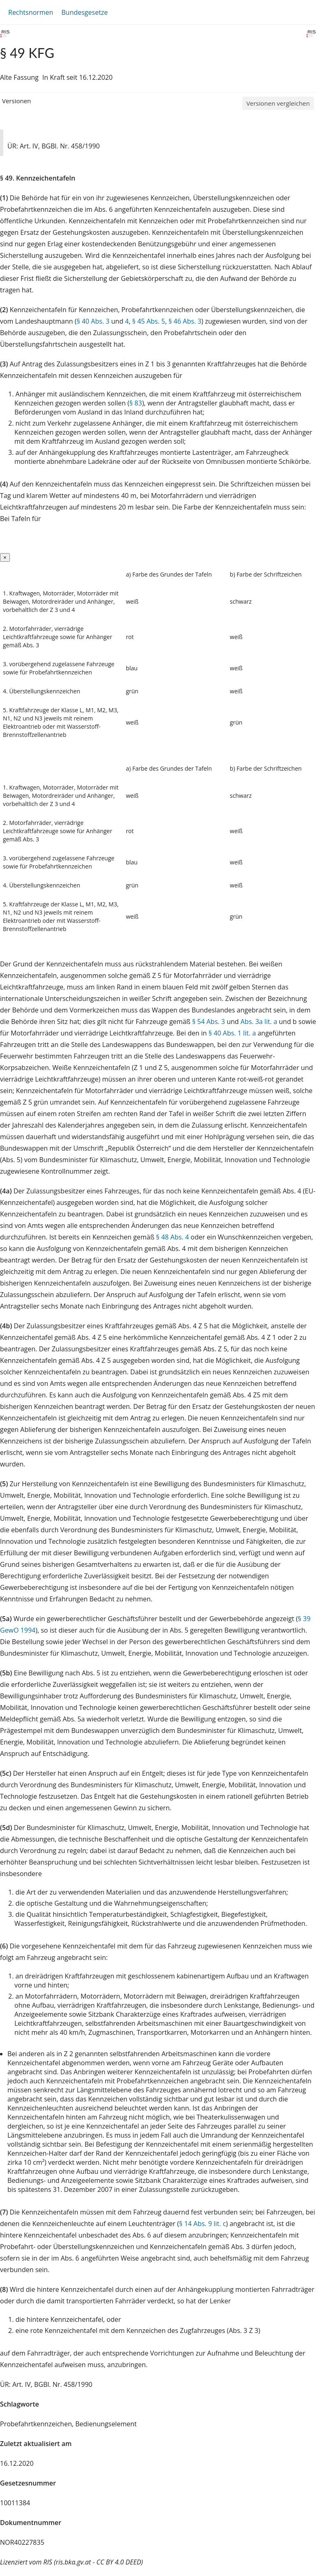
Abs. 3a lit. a (259, 1021)
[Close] (5, 557)
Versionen (16, 101)
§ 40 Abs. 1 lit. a (232, 1033)
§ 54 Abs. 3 (208, 1021)
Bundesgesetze (84, 12)
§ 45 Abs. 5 (148, 321)
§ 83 (135, 403)
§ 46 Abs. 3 (184, 321)
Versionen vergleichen (278, 103)
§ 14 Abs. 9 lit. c (202, 2223)
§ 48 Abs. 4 (172, 1237)
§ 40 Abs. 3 (93, 321)
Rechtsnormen (30, 12)
